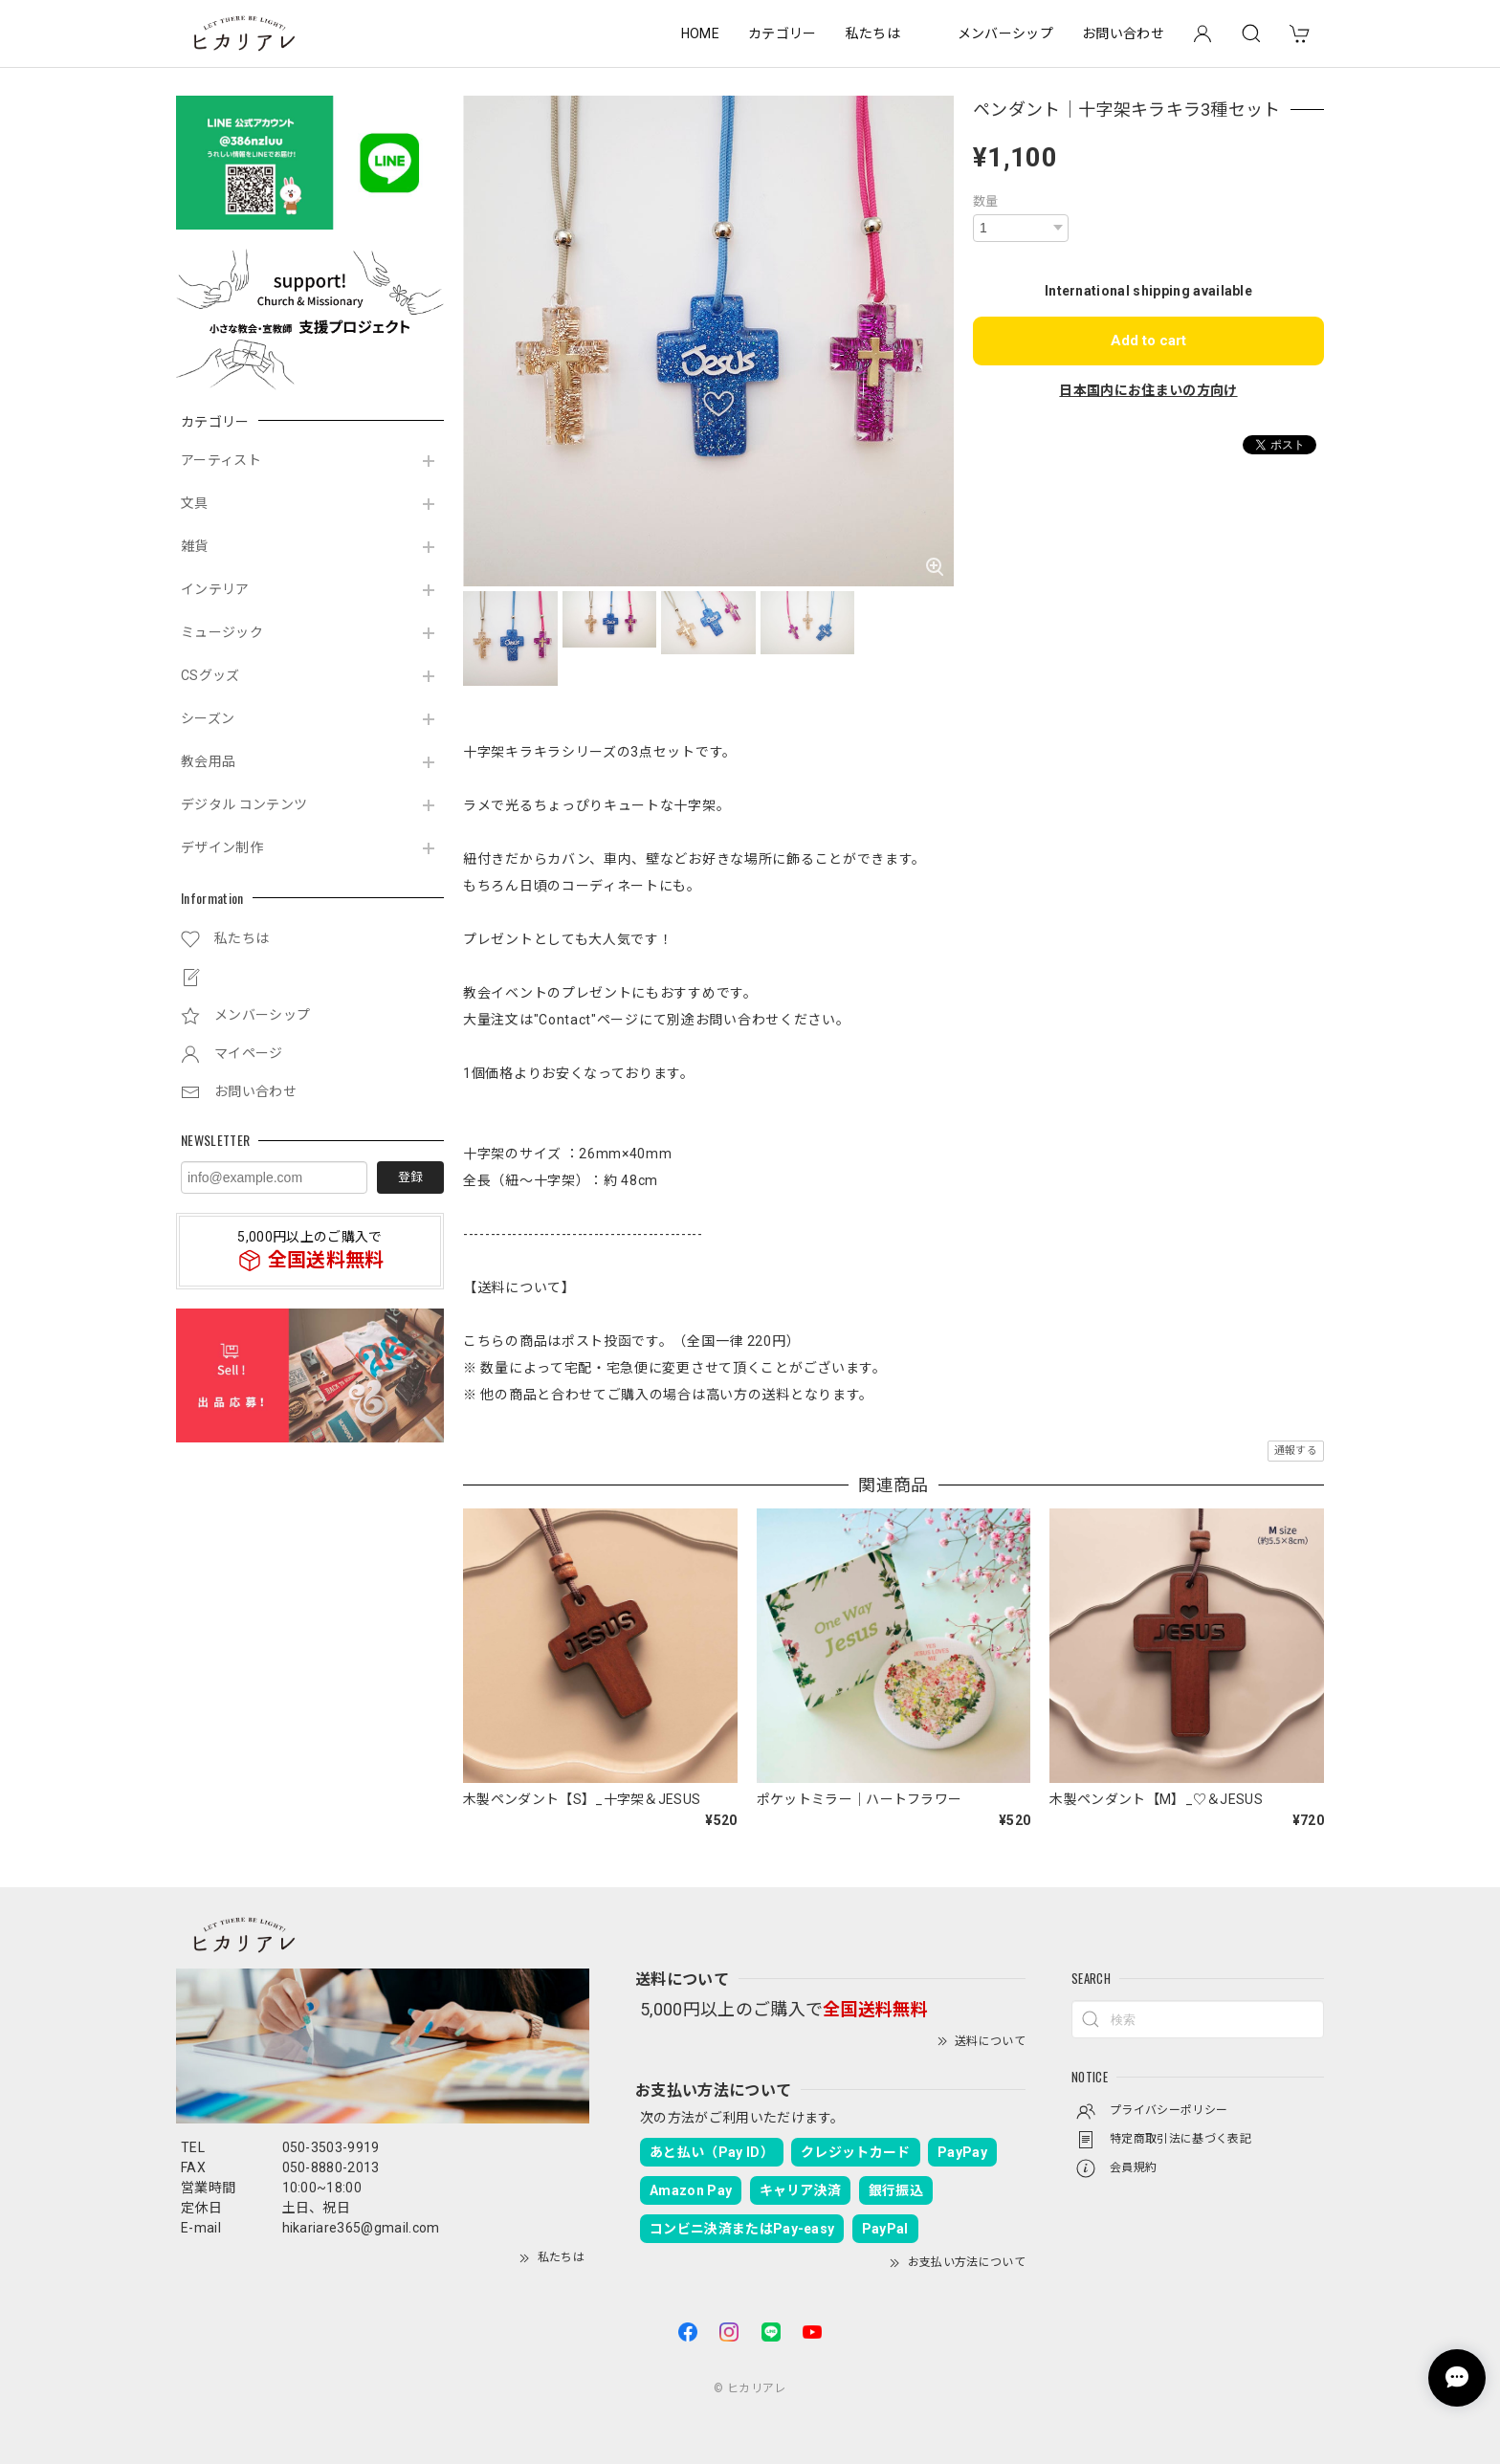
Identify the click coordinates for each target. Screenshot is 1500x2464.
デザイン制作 (222, 847)
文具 (195, 503)
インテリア (215, 589)
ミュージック (222, 632)
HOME (700, 33)
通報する (1295, 1450)
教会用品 (208, 761)
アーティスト (221, 460)
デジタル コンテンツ (244, 804)
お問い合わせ (1123, 33)
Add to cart (1148, 340)
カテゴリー (782, 33)
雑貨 (195, 546)
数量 (986, 201)
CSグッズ (210, 675)
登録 (410, 1177)
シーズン (207, 718)
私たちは (873, 33)
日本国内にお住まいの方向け (1148, 390)
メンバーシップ (1005, 33)
